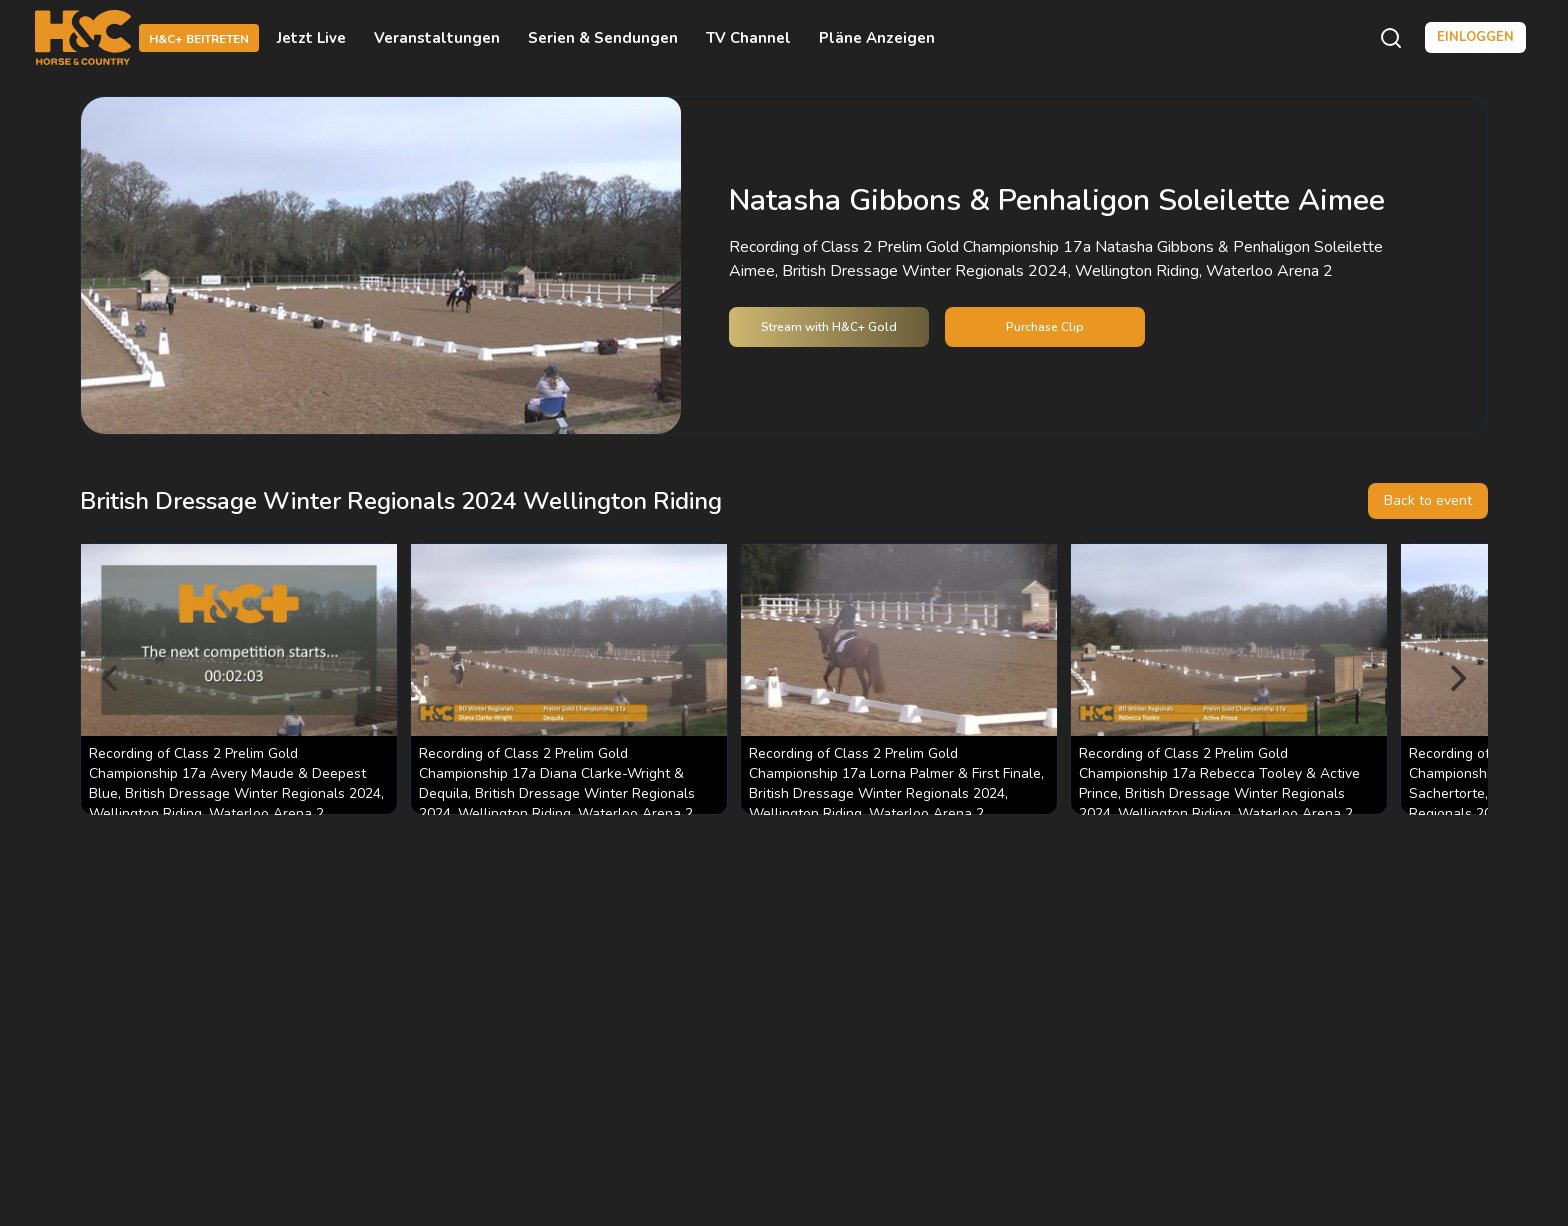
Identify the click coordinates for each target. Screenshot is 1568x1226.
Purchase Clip (1045, 327)
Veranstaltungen (437, 38)
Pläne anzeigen (877, 38)
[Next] (1456, 679)
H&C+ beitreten (199, 39)
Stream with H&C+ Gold (829, 327)
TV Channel (748, 38)
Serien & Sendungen (603, 38)
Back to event (1428, 500)
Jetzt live (311, 38)
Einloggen (1475, 37)
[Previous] (112, 679)
